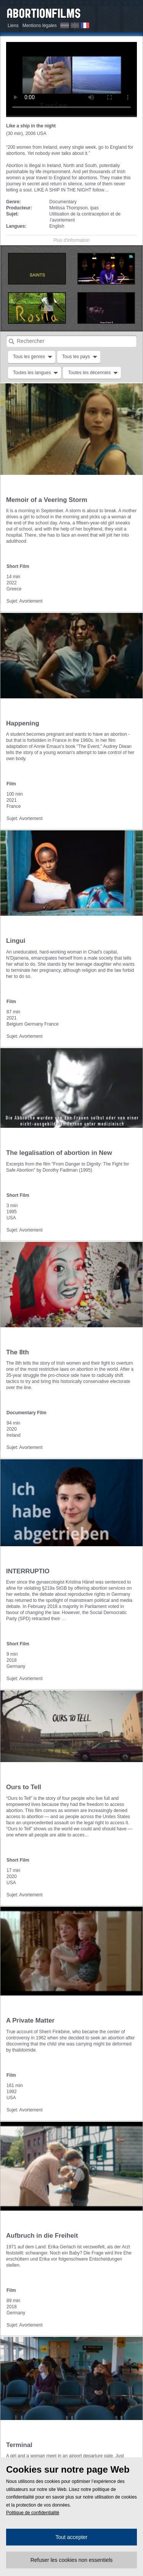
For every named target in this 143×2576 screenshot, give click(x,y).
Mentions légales (39, 25)
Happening (22, 723)
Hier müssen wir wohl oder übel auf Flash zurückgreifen (71, 79)
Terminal (19, 2445)
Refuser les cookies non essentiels (72, 2560)
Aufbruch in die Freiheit (42, 2235)
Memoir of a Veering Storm (46, 499)
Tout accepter (71, 2537)
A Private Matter (30, 2020)
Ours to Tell (23, 1787)
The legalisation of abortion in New (59, 1152)
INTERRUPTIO (28, 1571)
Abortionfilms (43, 12)
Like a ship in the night (31, 126)
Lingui (15, 940)
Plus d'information (71, 240)
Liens (13, 25)
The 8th (17, 1352)
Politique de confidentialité (32, 2512)
